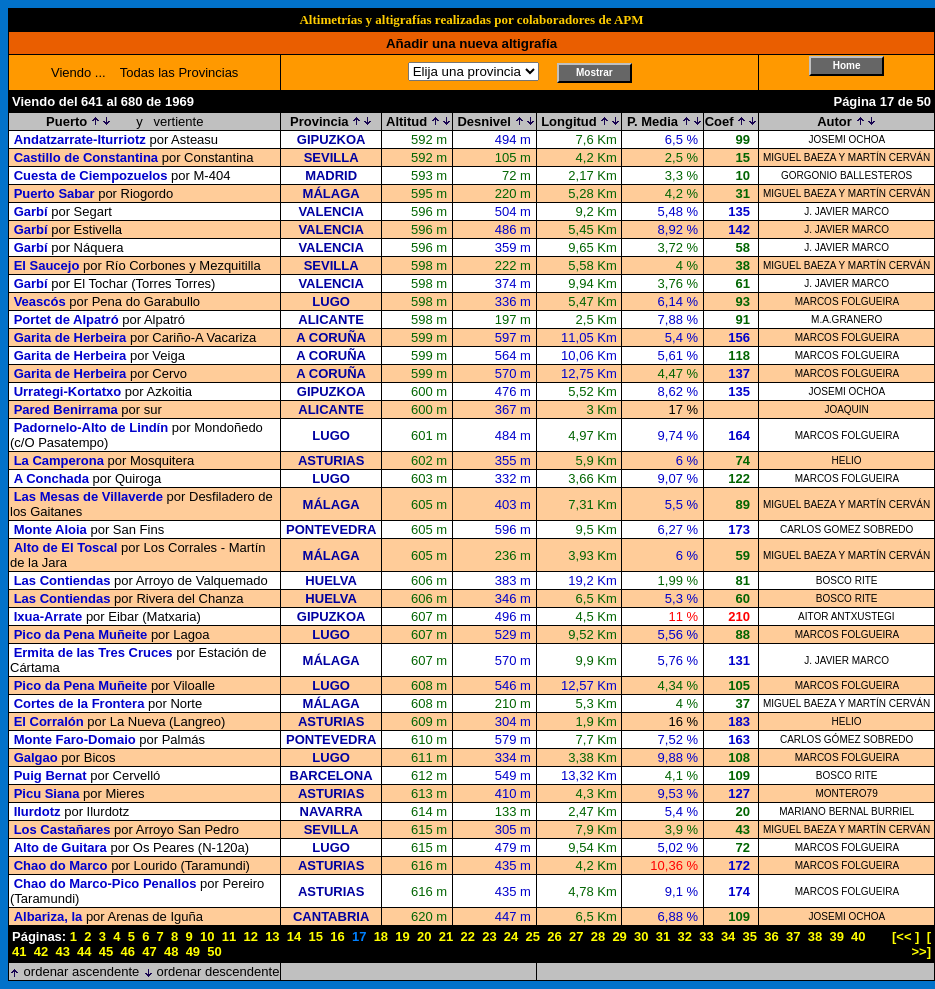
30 (641, 936)
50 (214, 951)
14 (294, 936)
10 (207, 936)
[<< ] (905, 936)
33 (706, 936)
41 (19, 951)
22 (467, 936)
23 (489, 936)
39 (836, 936)
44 (84, 951)
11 (229, 936)
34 (728, 936)
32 (684, 936)
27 (576, 936)
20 (424, 936)
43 (62, 951)
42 (41, 951)
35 (750, 936)
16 (337, 936)
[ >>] (922, 944)
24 (511, 936)
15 (316, 936)
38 (815, 936)
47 (149, 951)
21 (446, 936)
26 (554, 936)
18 (381, 936)
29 (619, 936)
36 (771, 936)
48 (171, 951)
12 (250, 936)
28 (598, 936)
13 (272, 936)
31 (663, 936)
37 (793, 936)
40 (858, 936)
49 (193, 951)
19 (402, 936)
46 (128, 951)
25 (533, 936)
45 (106, 951)
